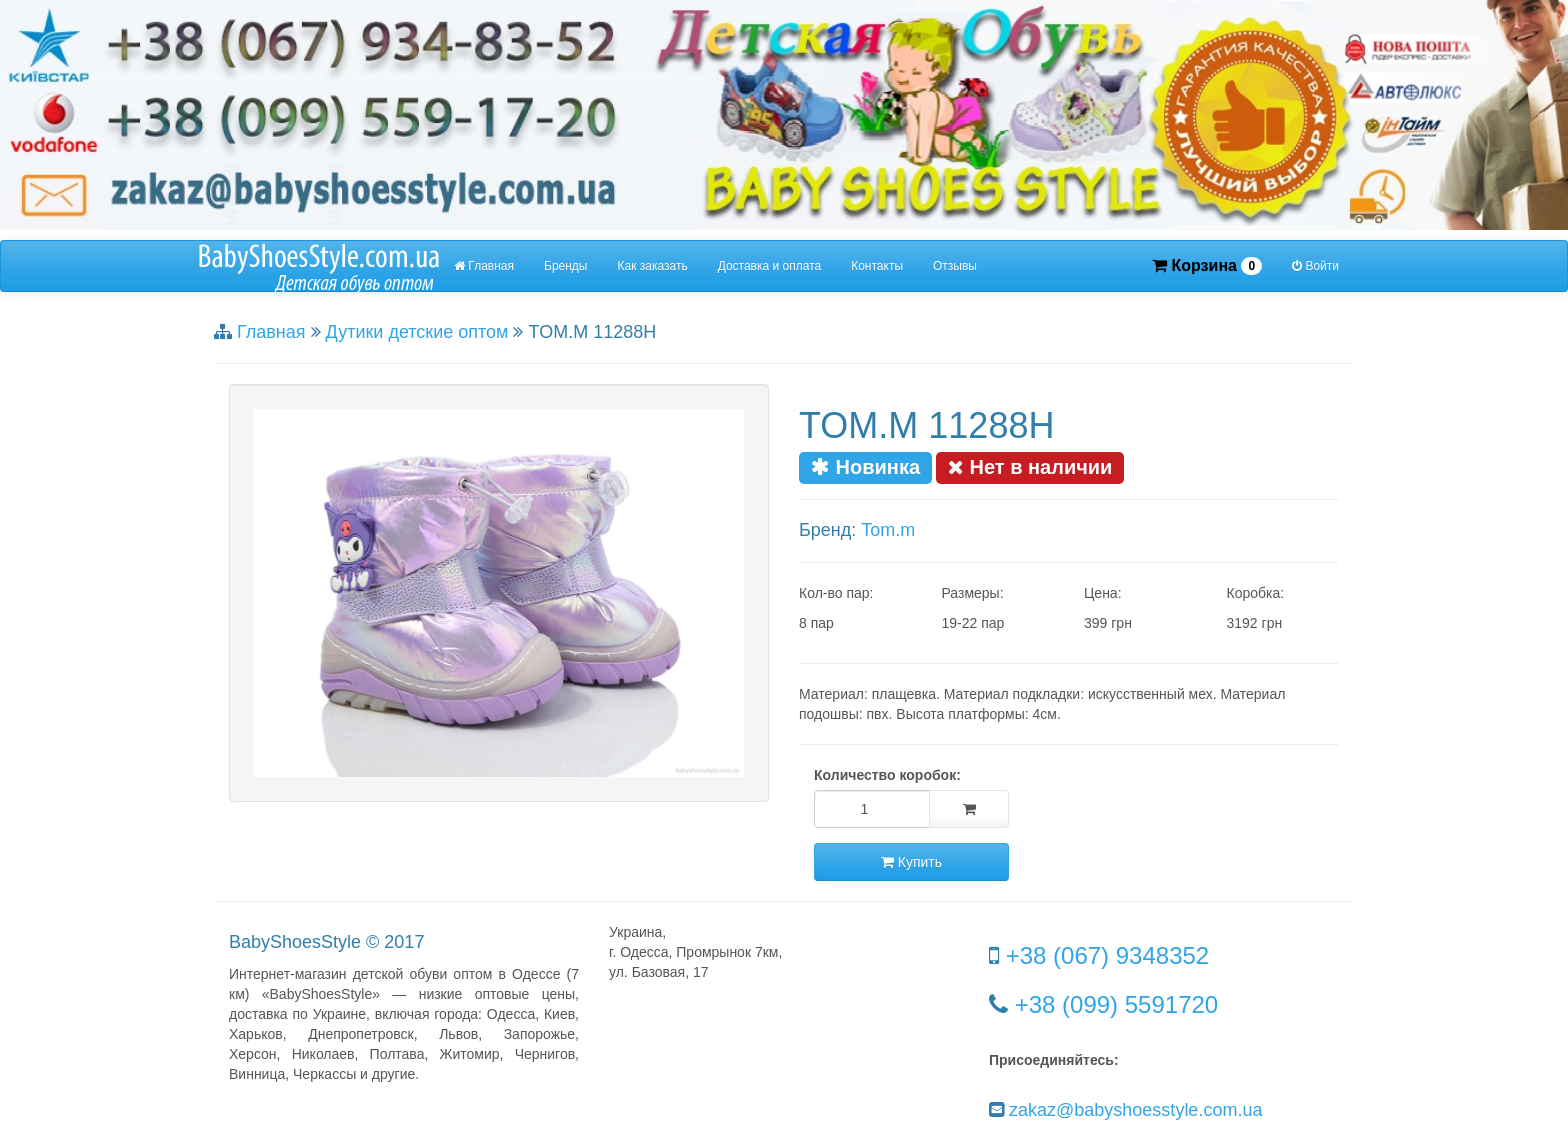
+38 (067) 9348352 (1108, 955)
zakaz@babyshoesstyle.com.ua (1135, 1110)
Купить (911, 862)
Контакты (877, 266)
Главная (484, 266)
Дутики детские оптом (417, 332)
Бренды (565, 266)
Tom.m (888, 530)
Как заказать (653, 266)
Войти (1315, 266)
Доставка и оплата (770, 266)
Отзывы (955, 266)
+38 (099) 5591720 (1117, 1004)
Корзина (1207, 266)
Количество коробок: (887, 775)
